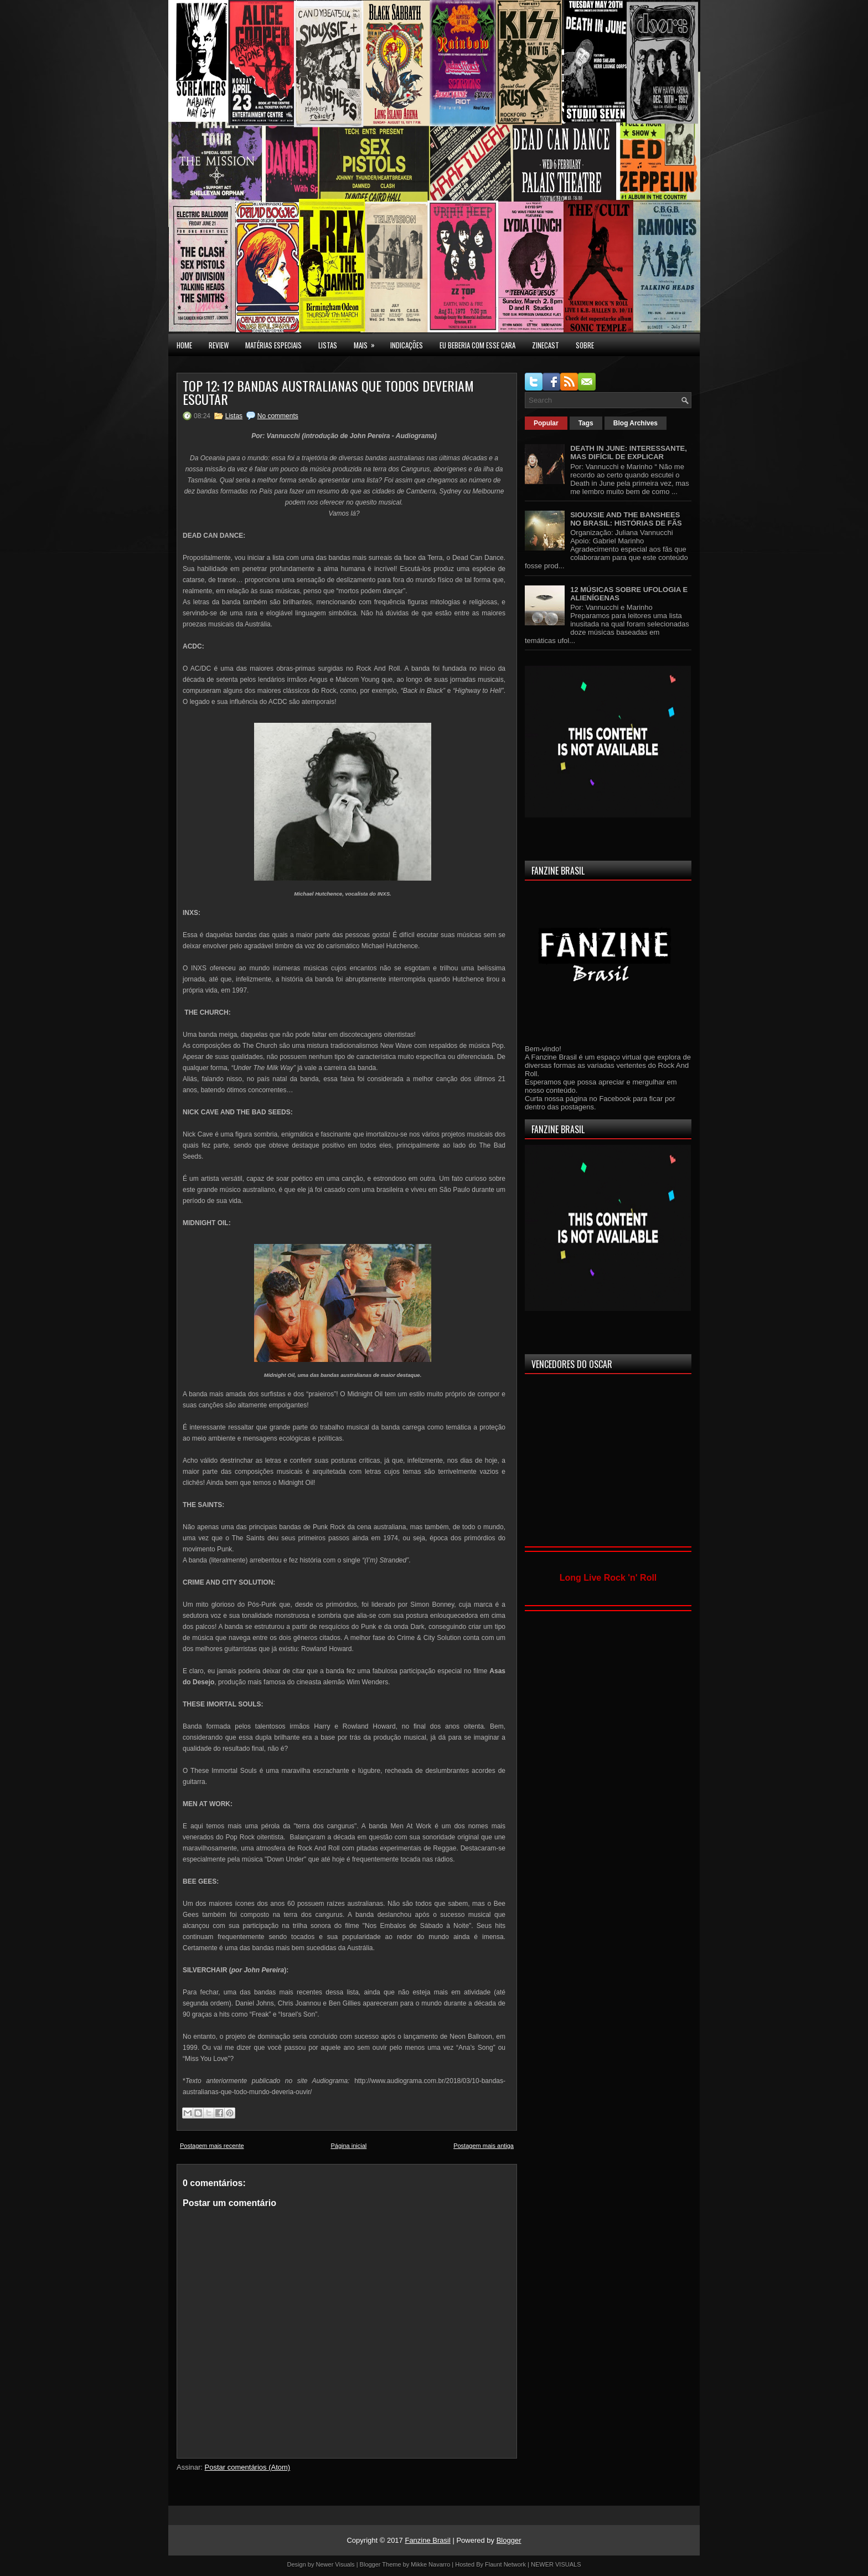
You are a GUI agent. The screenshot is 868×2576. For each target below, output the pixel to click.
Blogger (509, 2540)
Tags (585, 423)
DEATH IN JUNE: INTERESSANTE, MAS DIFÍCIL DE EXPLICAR (628, 452)
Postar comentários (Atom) (248, 2467)
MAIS (368, 342)
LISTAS (327, 345)
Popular (546, 423)
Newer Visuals (335, 2564)
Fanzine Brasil (427, 2540)
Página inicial (348, 2145)
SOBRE (585, 345)
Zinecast (545, 345)
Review (219, 345)
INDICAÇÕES (406, 345)
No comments (277, 416)
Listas (233, 416)
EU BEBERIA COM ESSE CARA (477, 345)
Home (184, 345)
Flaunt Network (505, 2564)
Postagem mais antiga (483, 2145)
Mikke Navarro (430, 2564)
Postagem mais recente (212, 2145)
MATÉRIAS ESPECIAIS (273, 345)
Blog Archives (635, 423)
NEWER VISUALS (556, 2564)
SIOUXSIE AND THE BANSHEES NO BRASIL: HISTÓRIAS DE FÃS (626, 519)
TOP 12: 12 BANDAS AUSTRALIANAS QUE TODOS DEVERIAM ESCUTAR (328, 392)
